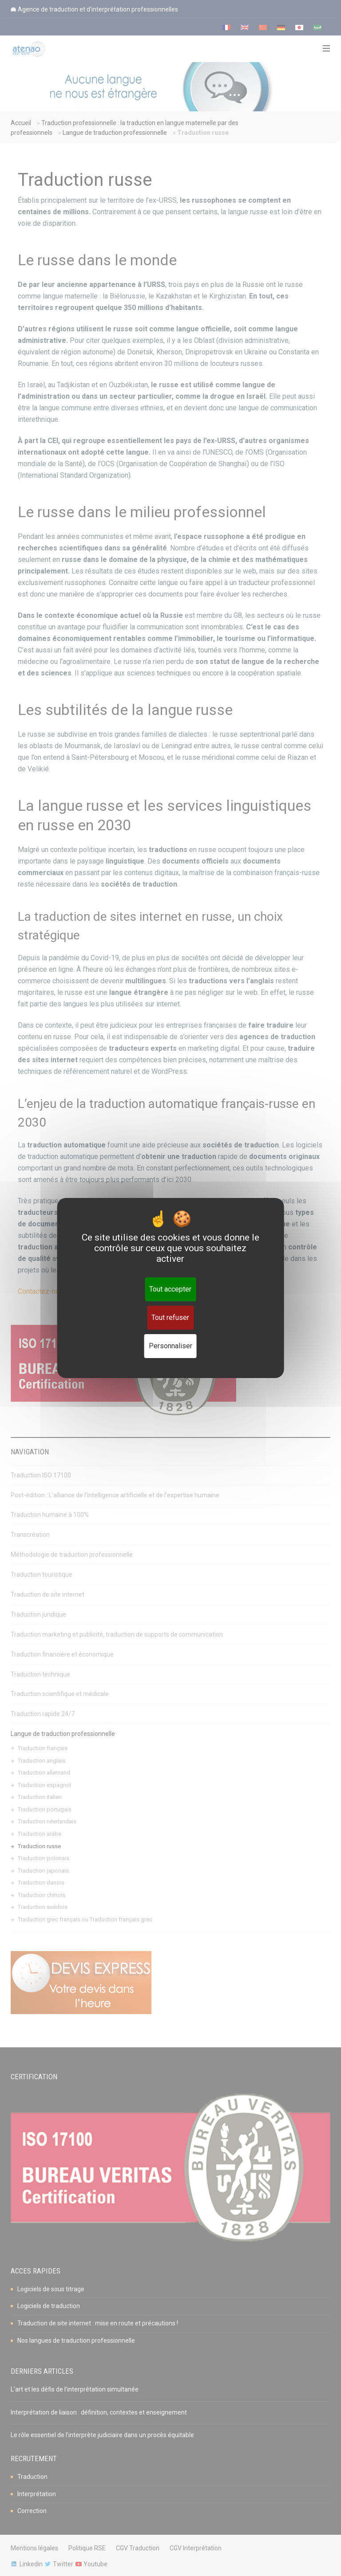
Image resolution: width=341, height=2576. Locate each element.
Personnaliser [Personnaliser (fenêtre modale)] (170, 1346)
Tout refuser (170, 1317)
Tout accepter (170, 1289)
